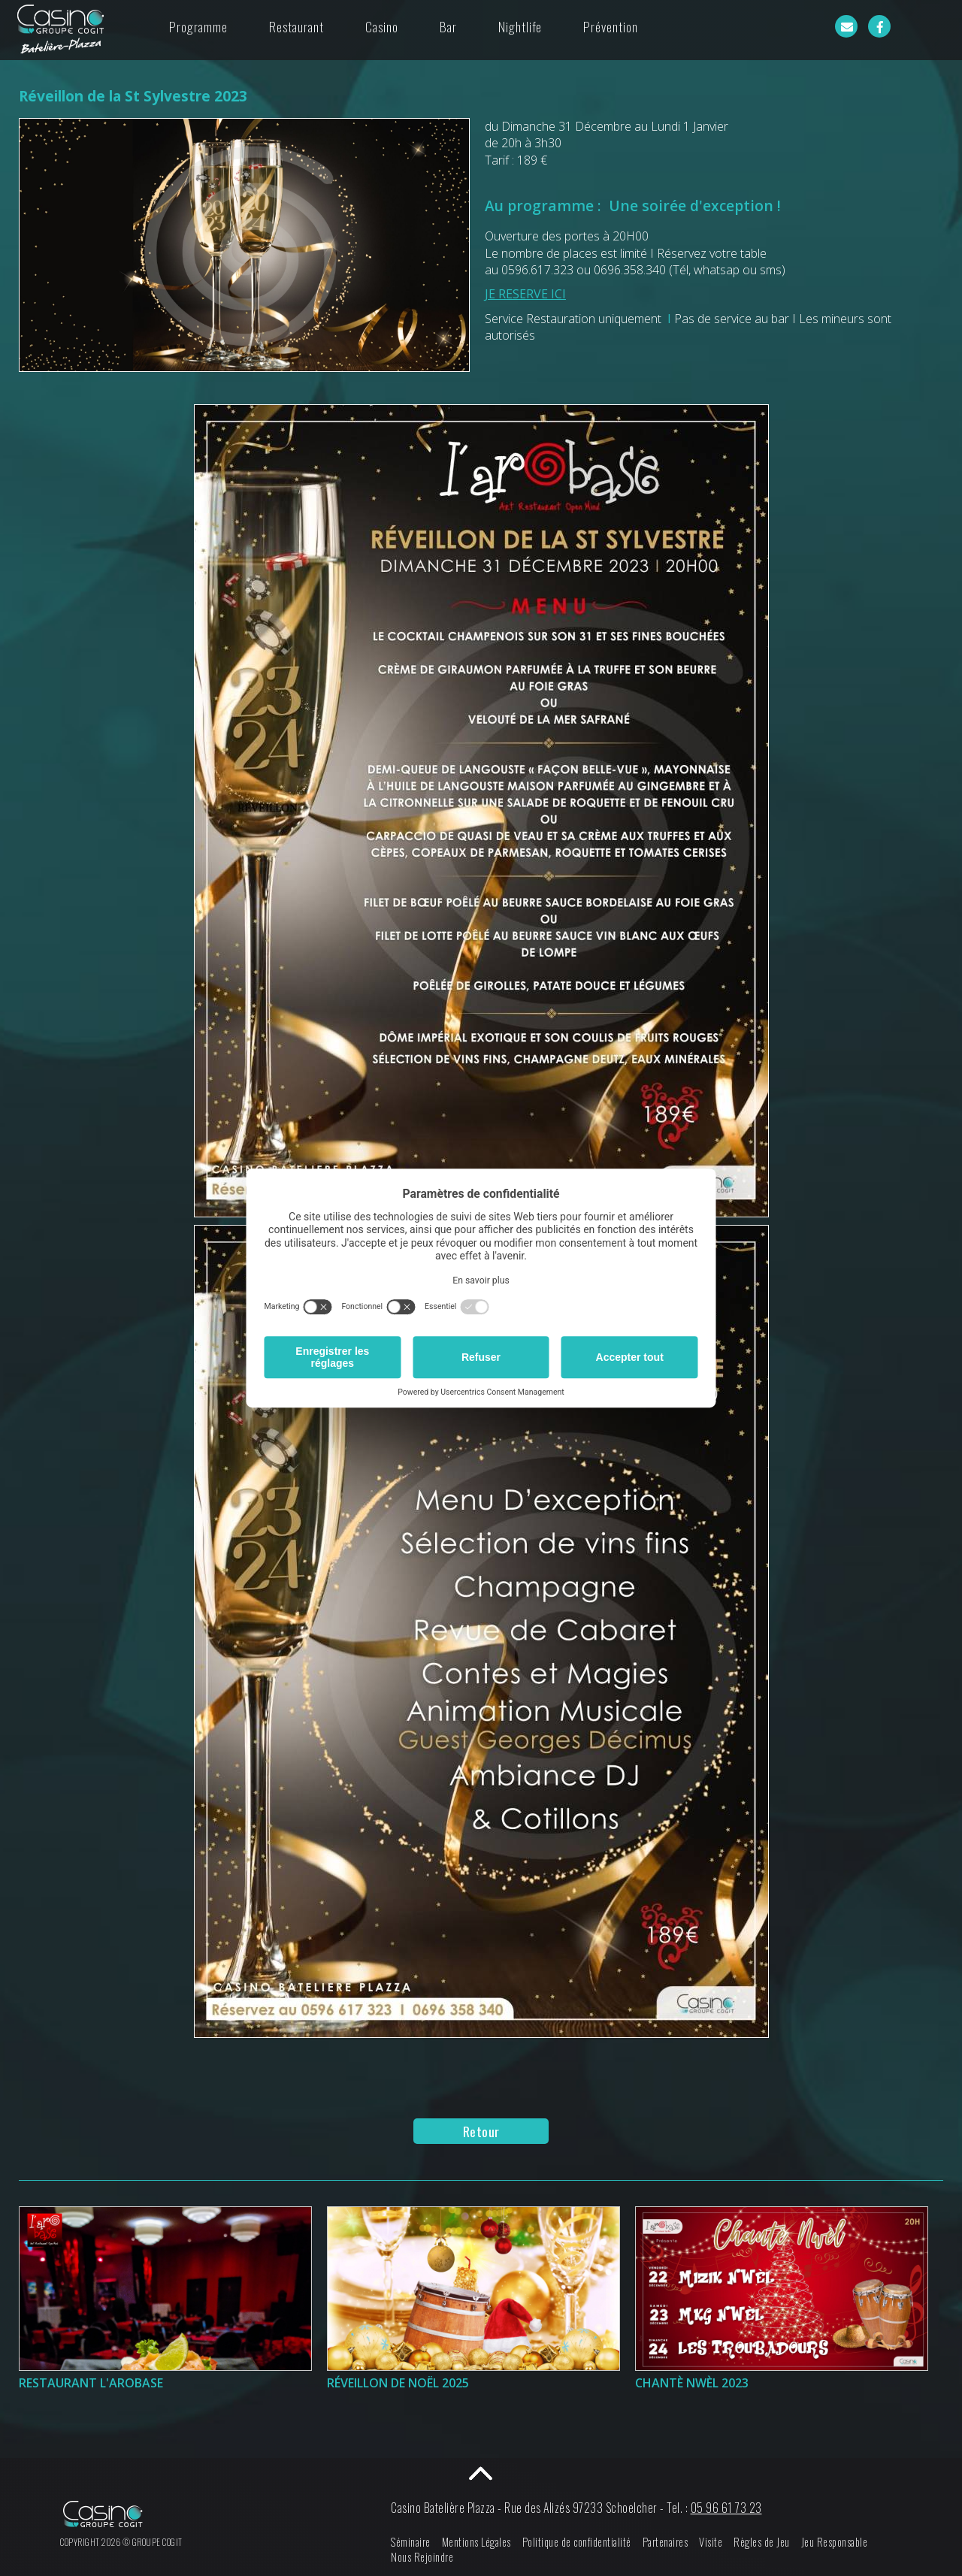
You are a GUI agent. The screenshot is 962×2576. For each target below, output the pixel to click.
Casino (381, 26)
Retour (481, 2131)
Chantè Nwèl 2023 (692, 2383)
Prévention (610, 26)
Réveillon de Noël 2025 (398, 2383)
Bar (448, 26)
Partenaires (665, 2542)
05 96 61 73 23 (726, 2508)
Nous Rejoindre (422, 2557)
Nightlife (520, 26)
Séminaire (411, 2542)
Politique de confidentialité (576, 2542)
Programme (198, 26)
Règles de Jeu (762, 2542)
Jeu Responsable (834, 2542)
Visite (710, 2542)
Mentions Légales (476, 2542)
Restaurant (296, 26)
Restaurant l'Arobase (91, 2383)
